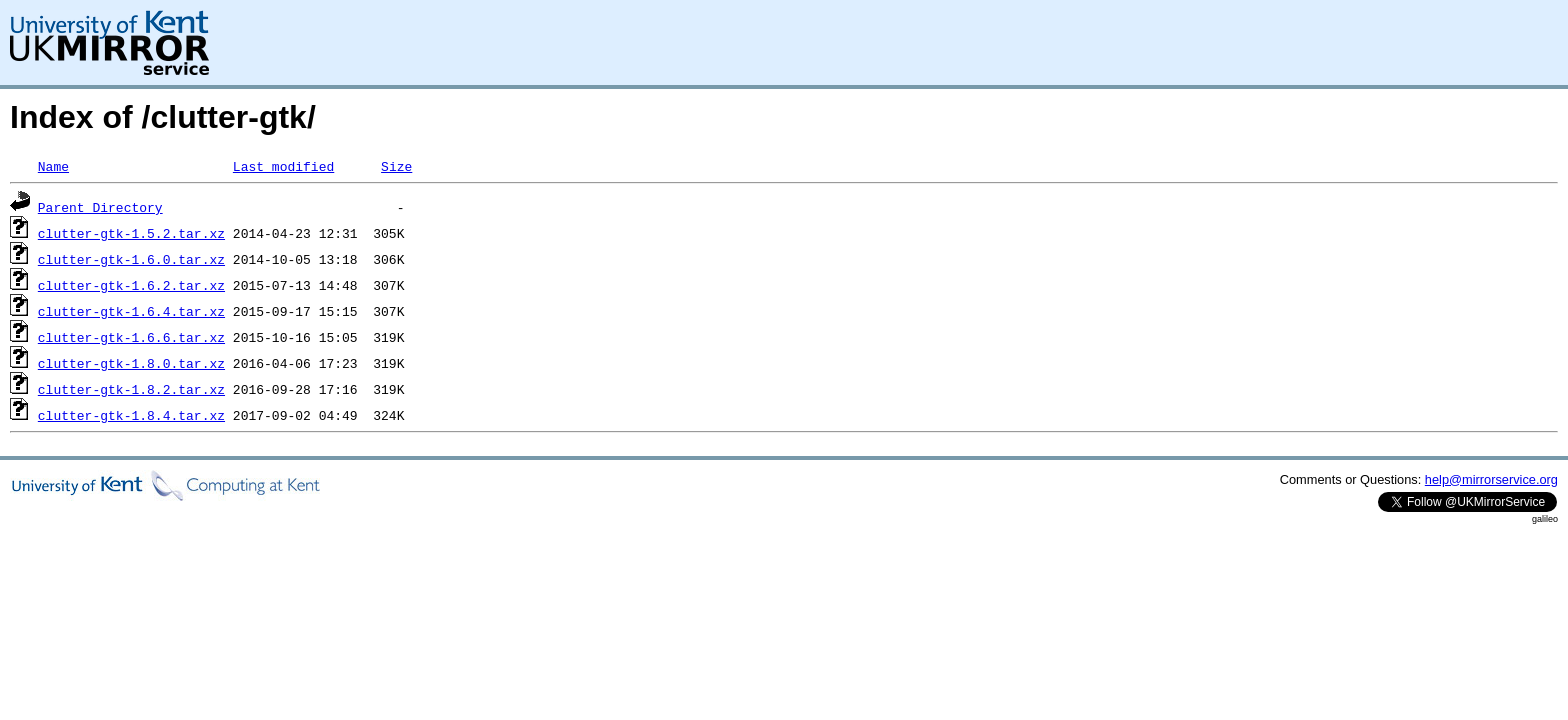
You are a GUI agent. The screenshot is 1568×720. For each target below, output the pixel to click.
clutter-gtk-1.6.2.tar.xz (131, 285)
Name (53, 166)
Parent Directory (100, 207)
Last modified (283, 166)
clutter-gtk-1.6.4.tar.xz (131, 311)
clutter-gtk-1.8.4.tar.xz (131, 415)
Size (396, 166)
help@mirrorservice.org (1491, 479)
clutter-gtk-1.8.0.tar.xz (131, 363)
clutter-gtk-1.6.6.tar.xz (131, 337)
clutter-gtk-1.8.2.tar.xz (131, 389)
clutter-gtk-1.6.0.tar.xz (131, 259)
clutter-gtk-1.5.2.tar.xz (131, 233)
